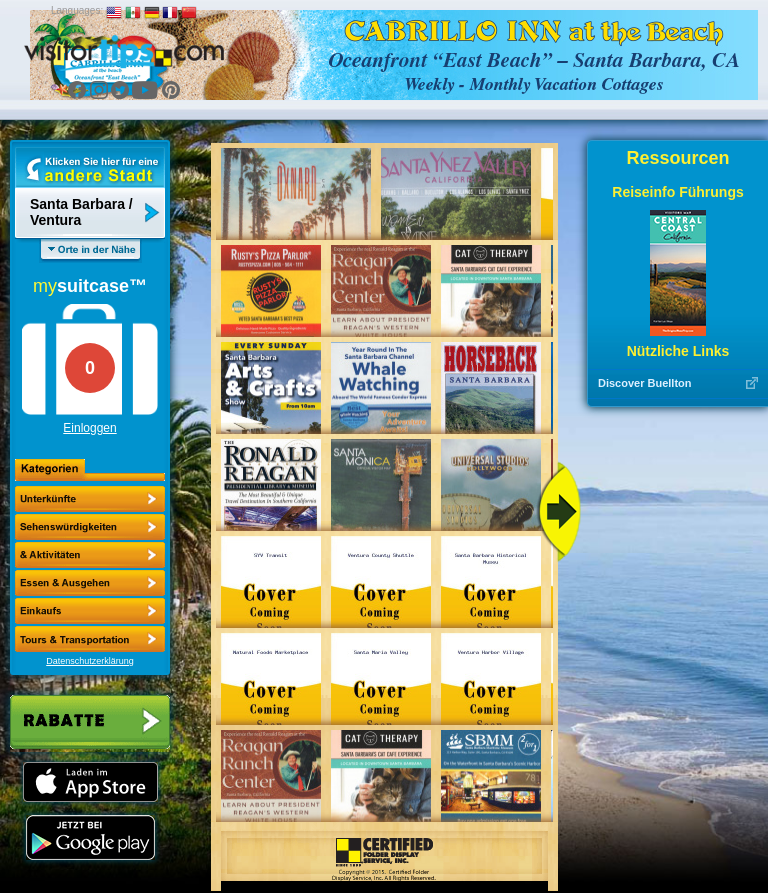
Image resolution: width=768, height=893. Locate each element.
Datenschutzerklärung (90, 661)
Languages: (77, 10)
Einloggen (89, 428)
